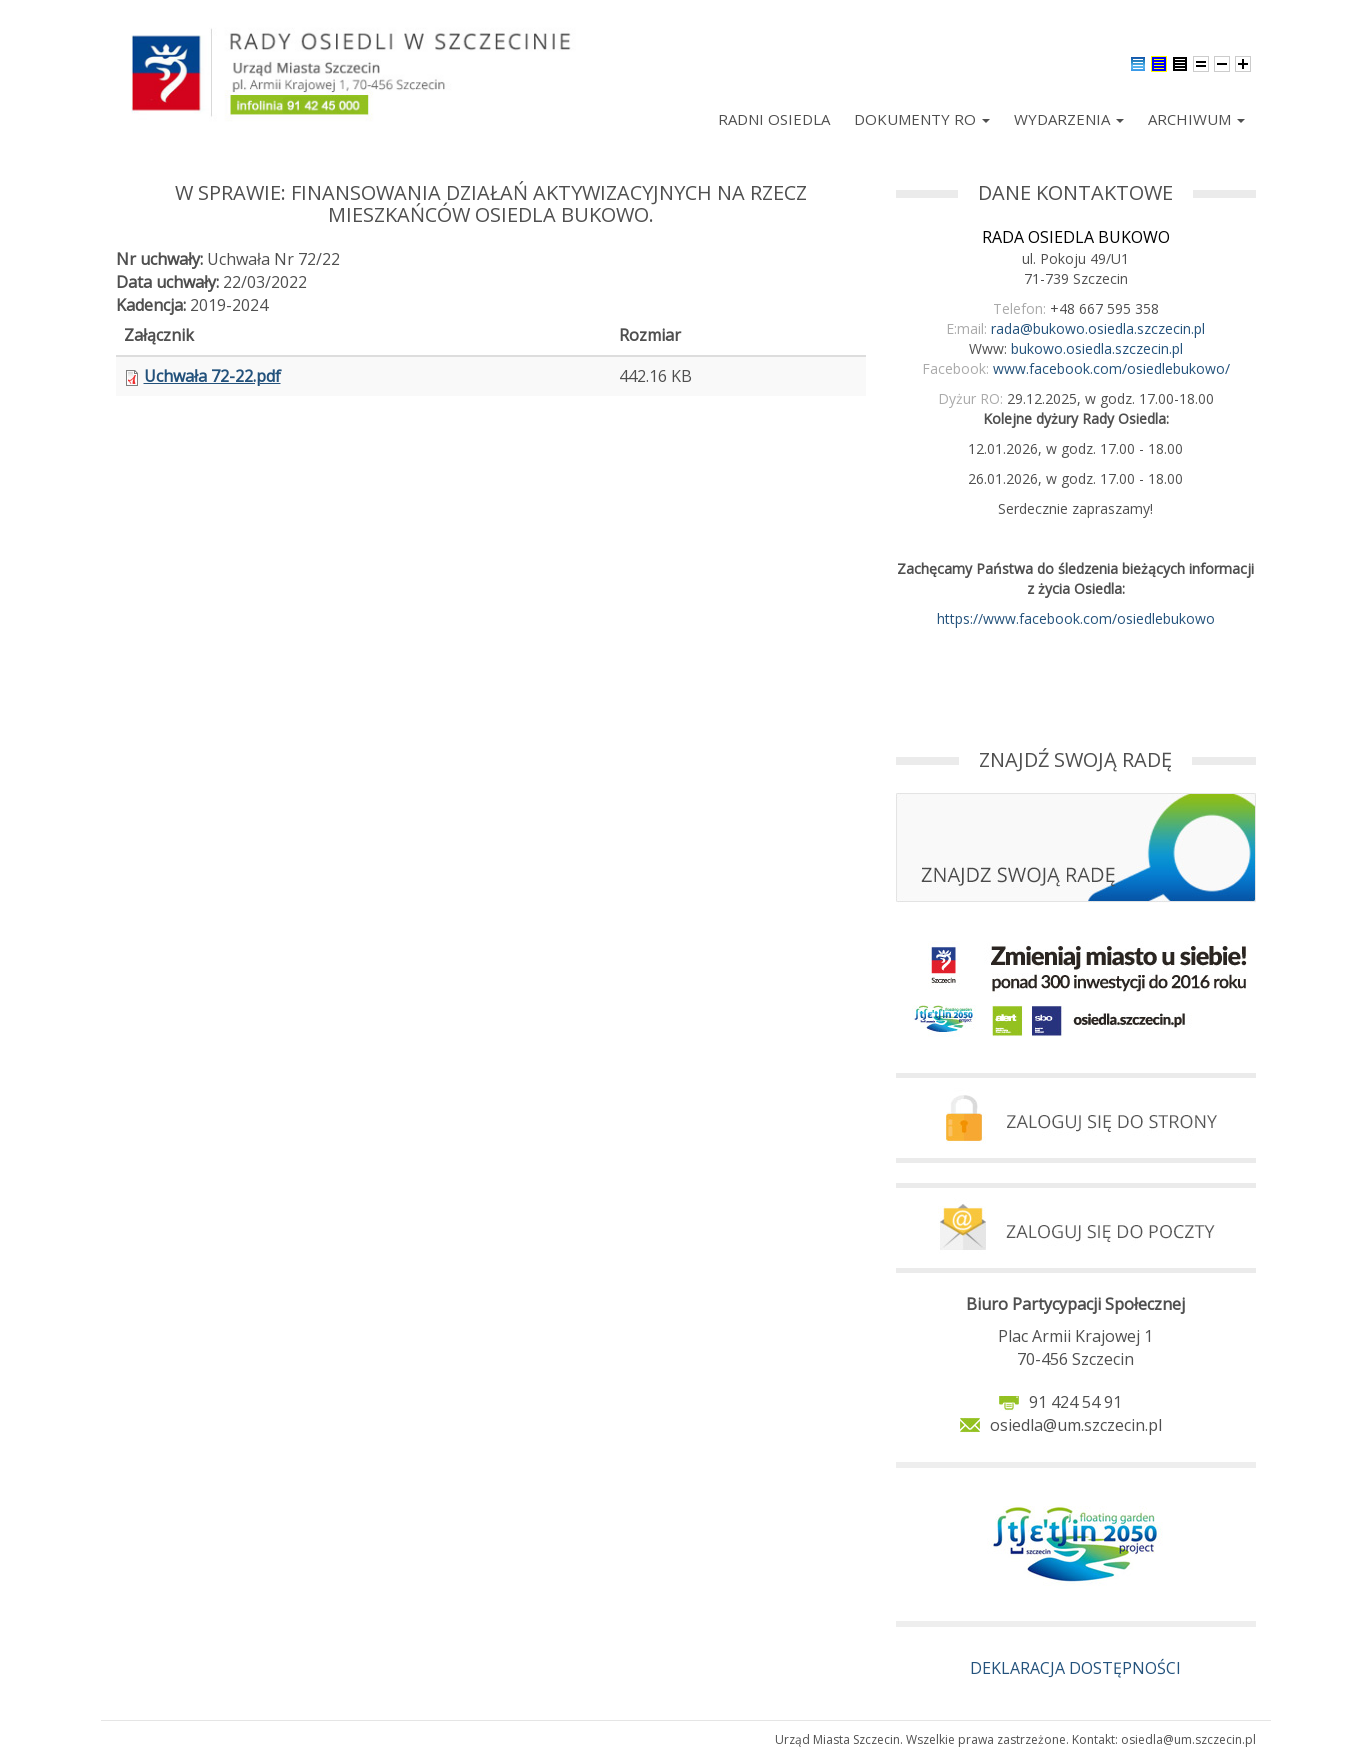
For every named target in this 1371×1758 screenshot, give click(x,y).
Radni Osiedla (774, 119)
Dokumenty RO (922, 119)
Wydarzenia (1069, 119)
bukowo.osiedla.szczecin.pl (1097, 348)
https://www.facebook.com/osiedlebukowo (1076, 618)
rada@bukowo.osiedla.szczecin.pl (1098, 328)
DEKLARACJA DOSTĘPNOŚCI (1075, 1668)
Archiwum (1196, 119)
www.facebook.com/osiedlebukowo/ (1111, 368)
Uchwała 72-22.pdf (212, 376)
